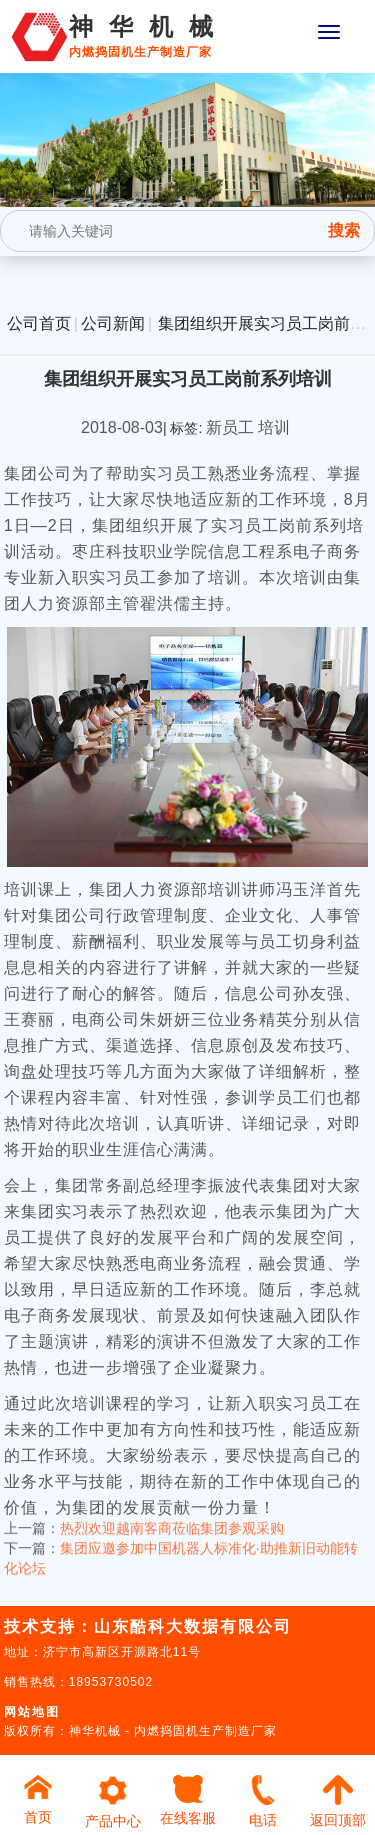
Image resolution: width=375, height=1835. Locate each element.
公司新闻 (113, 323)
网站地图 (32, 1712)
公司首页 (39, 323)
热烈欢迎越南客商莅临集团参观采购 (172, 1510)
